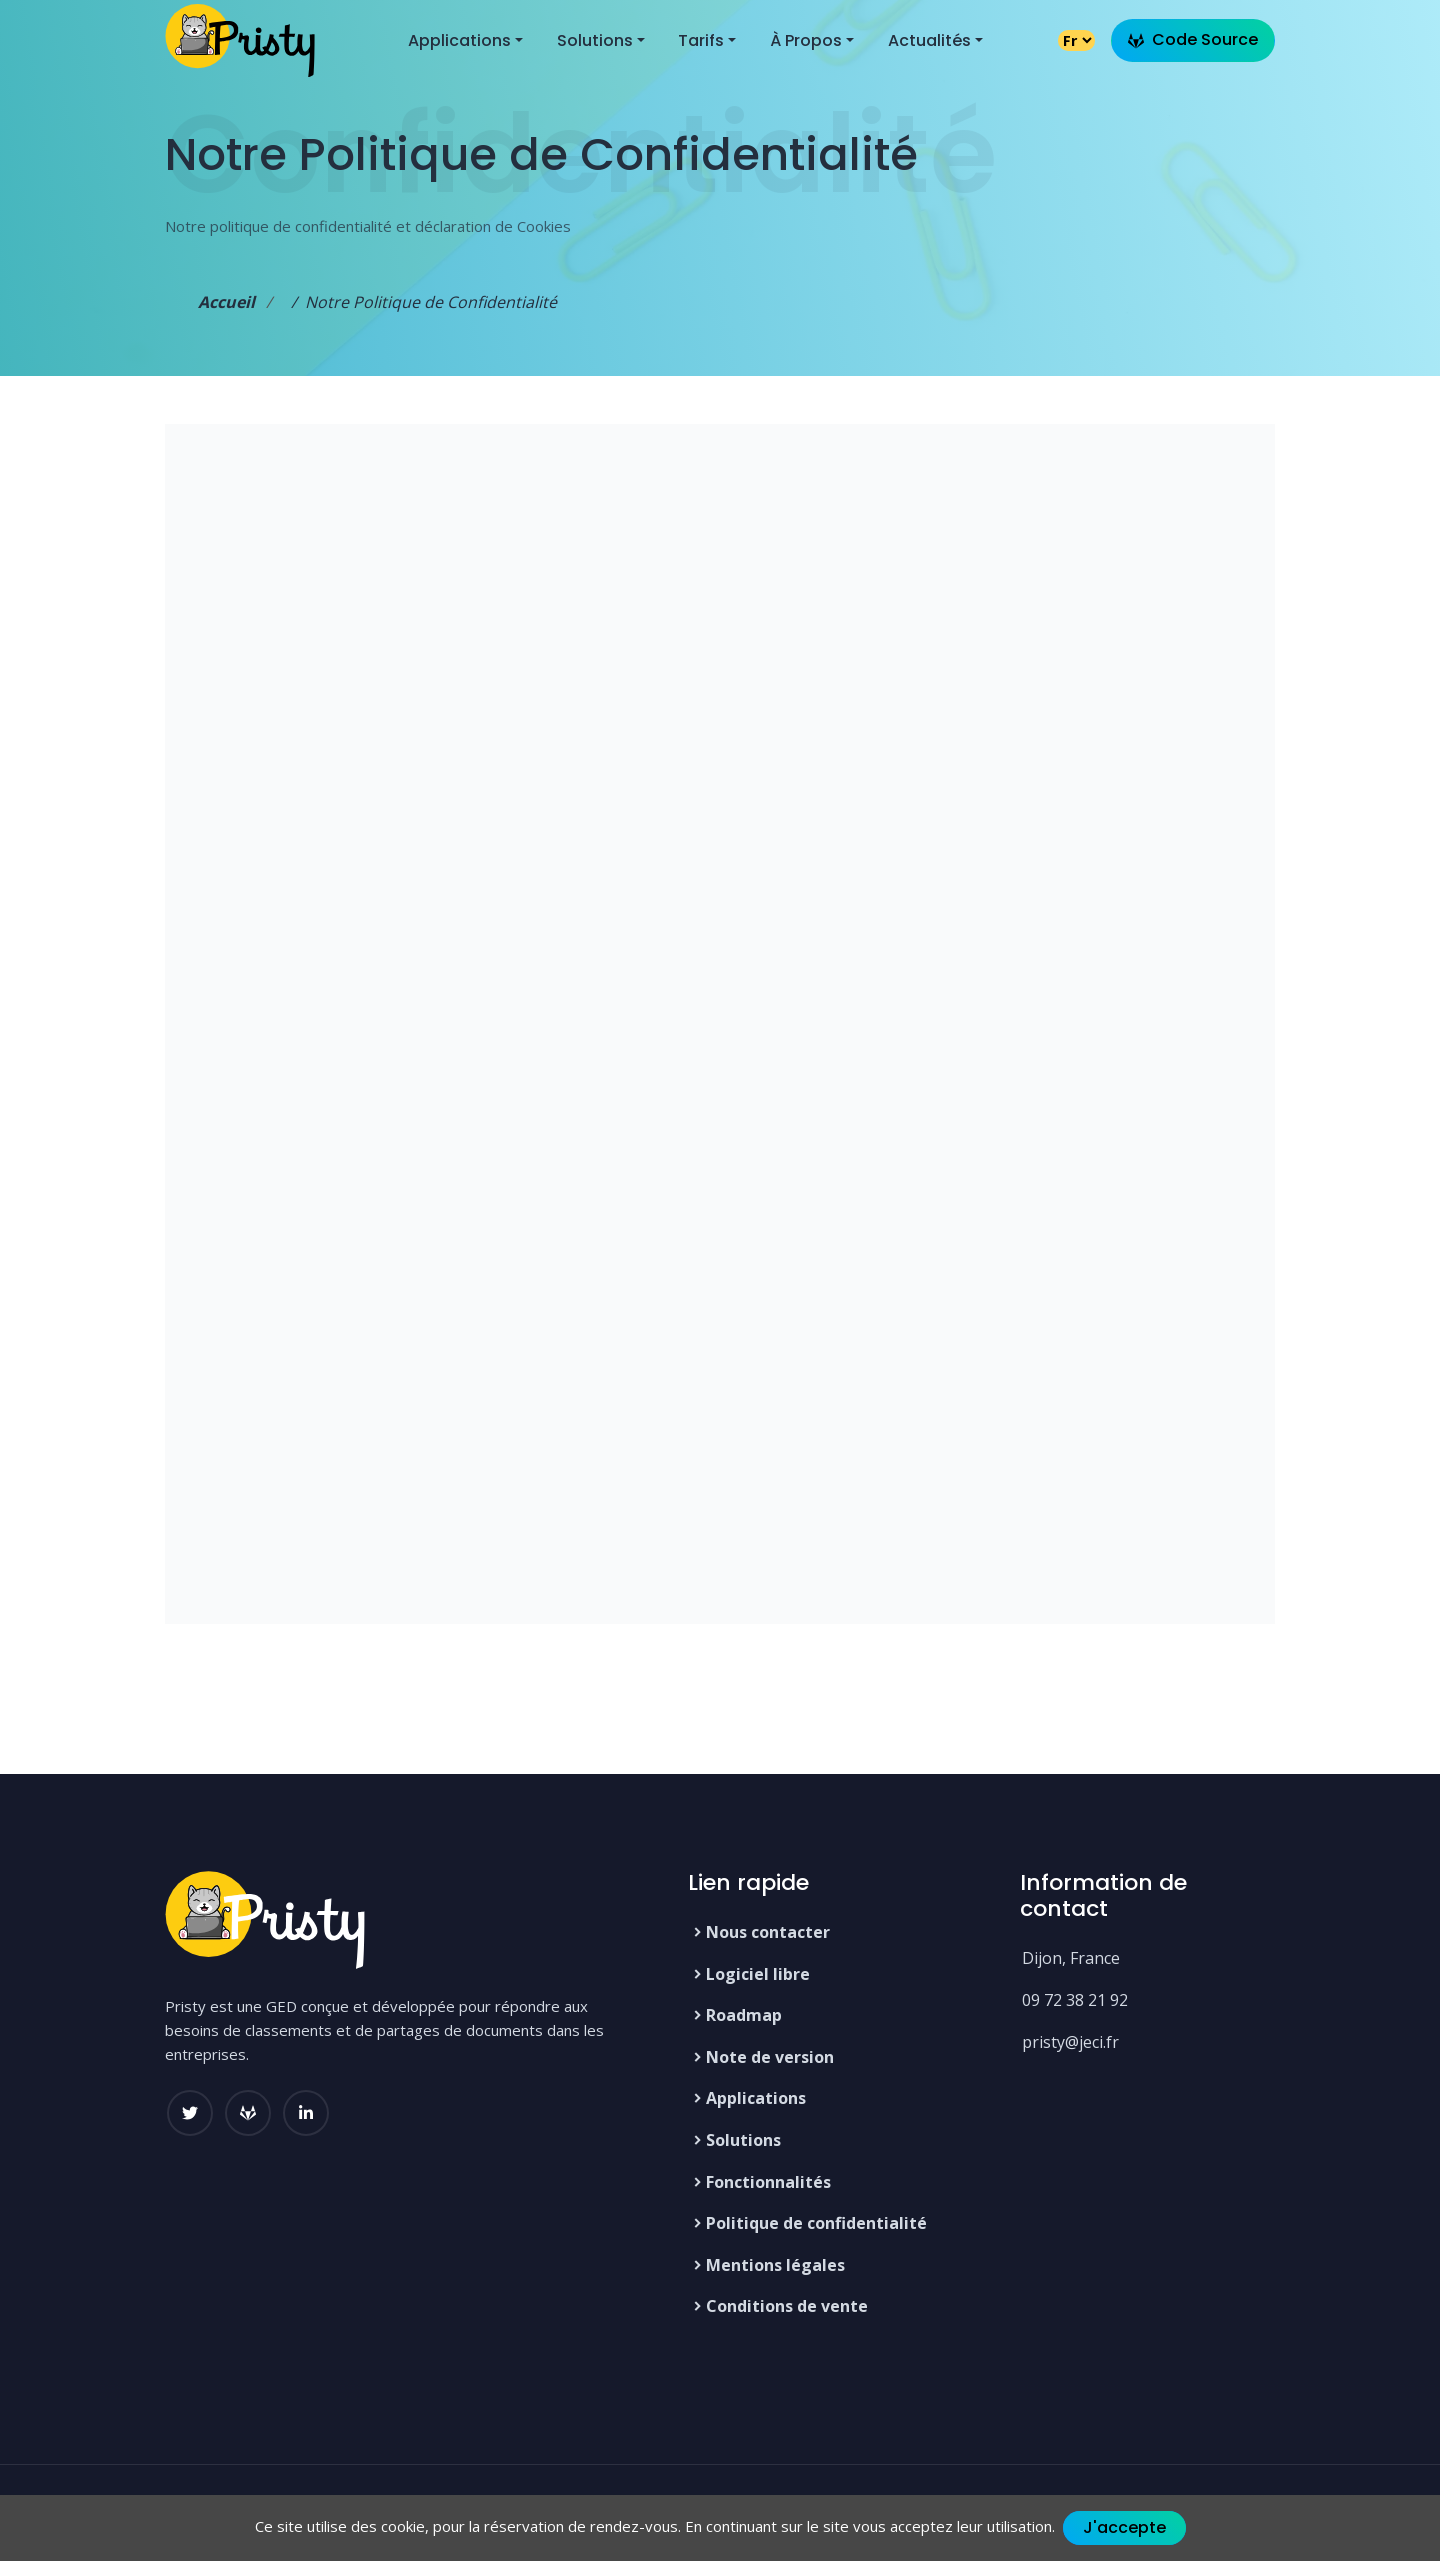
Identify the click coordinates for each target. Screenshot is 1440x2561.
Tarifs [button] (701, 40)
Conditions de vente (787, 2306)
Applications (756, 2098)
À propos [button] (806, 40)
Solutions (743, 2140)
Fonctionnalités (768, 2182)
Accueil (226, 302)
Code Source (1193, 39)
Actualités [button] (929, 40)
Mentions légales (775, 2265)
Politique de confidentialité (816, 2223)
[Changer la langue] (1076, 40)
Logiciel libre (758, 1974)
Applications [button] (459, 40)
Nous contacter (768, 1932)
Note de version (770, 2057)
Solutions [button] (595, 40)
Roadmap (744, 2015)
